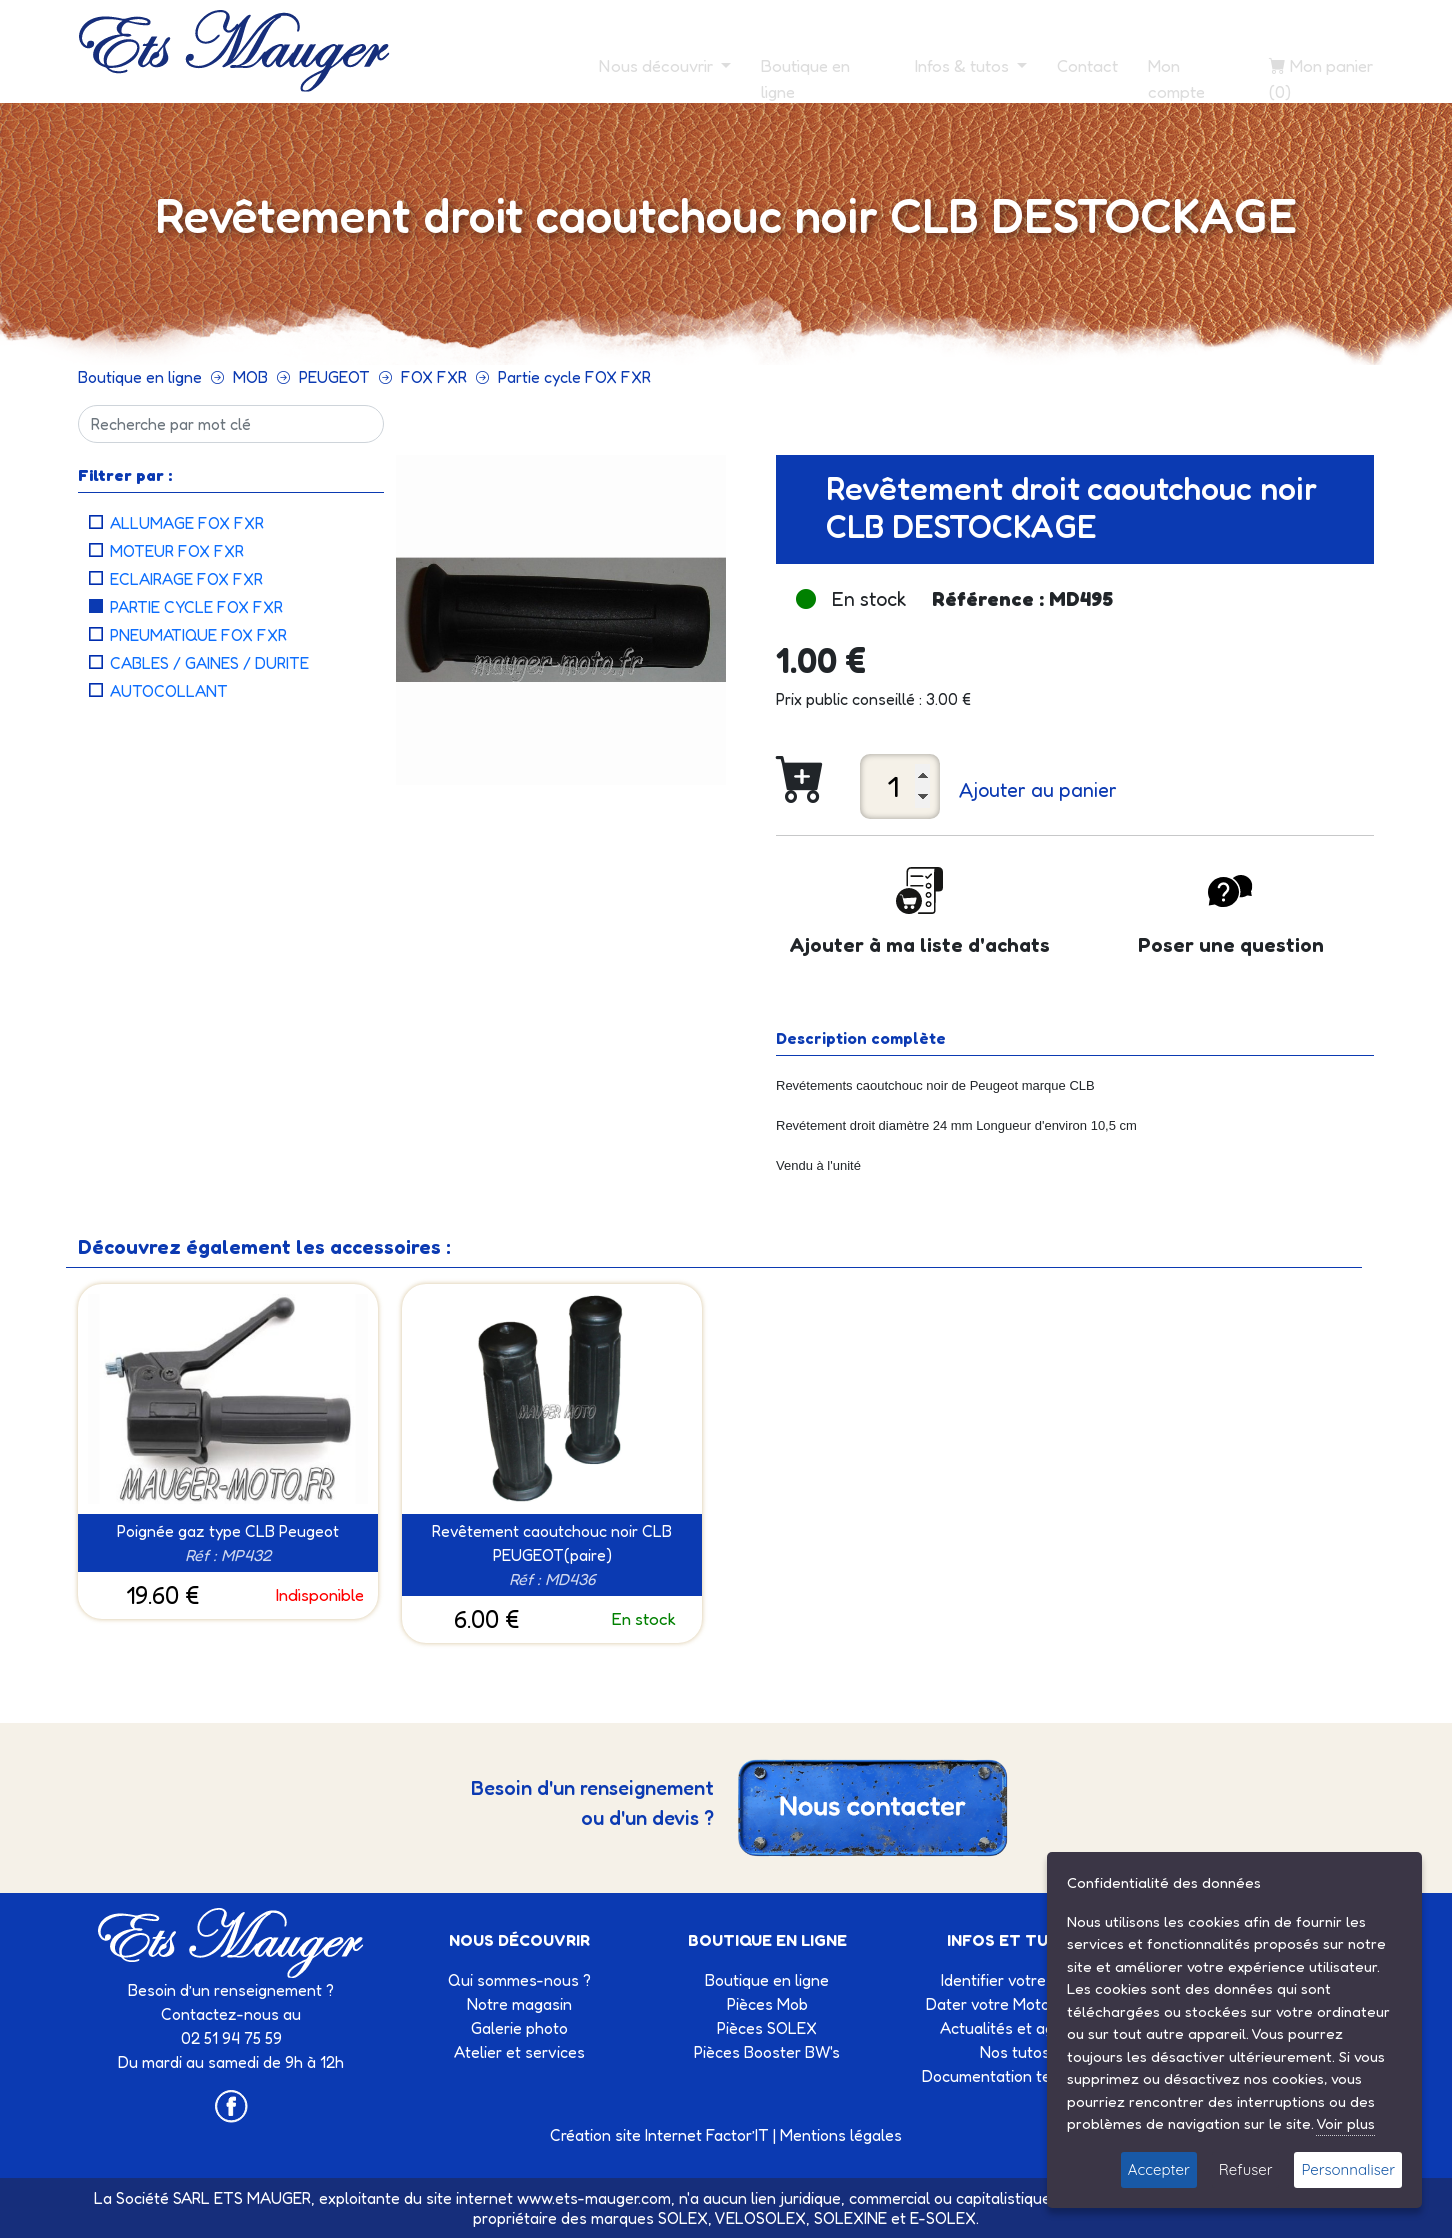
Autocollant (169, 691)
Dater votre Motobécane (1014, 2004)
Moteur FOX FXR (177, 551)
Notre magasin (519, 2004)
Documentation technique (1014, 2076)
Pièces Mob (767, 2004)
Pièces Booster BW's (767, 2052)
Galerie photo (519, 2028)
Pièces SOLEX (767, 2028)
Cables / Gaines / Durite (209, 663)
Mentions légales (841, 2135)
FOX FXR (434, 377)
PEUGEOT (334, 377)
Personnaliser (1348, 2169)
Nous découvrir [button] (658, 65)
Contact (1087, 65)
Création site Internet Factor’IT (659, 2135)
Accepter (1159, 2169)
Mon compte (1176, 78)
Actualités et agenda (1015, 2028)
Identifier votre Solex (1015, 1980)
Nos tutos (1015, 2052)
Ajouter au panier (1038, 790)
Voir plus (1345, 2123)
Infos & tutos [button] (964, 65)
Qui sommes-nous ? (519, 1980)
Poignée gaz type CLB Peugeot (228, 1531)
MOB (250, 377)
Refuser (1246, 2169)
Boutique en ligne (805, 78)
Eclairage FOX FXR (186, 579)
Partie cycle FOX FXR (574, 377)
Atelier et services (519, 2052)
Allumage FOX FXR (187, 523)
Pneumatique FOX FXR (198, 635)
